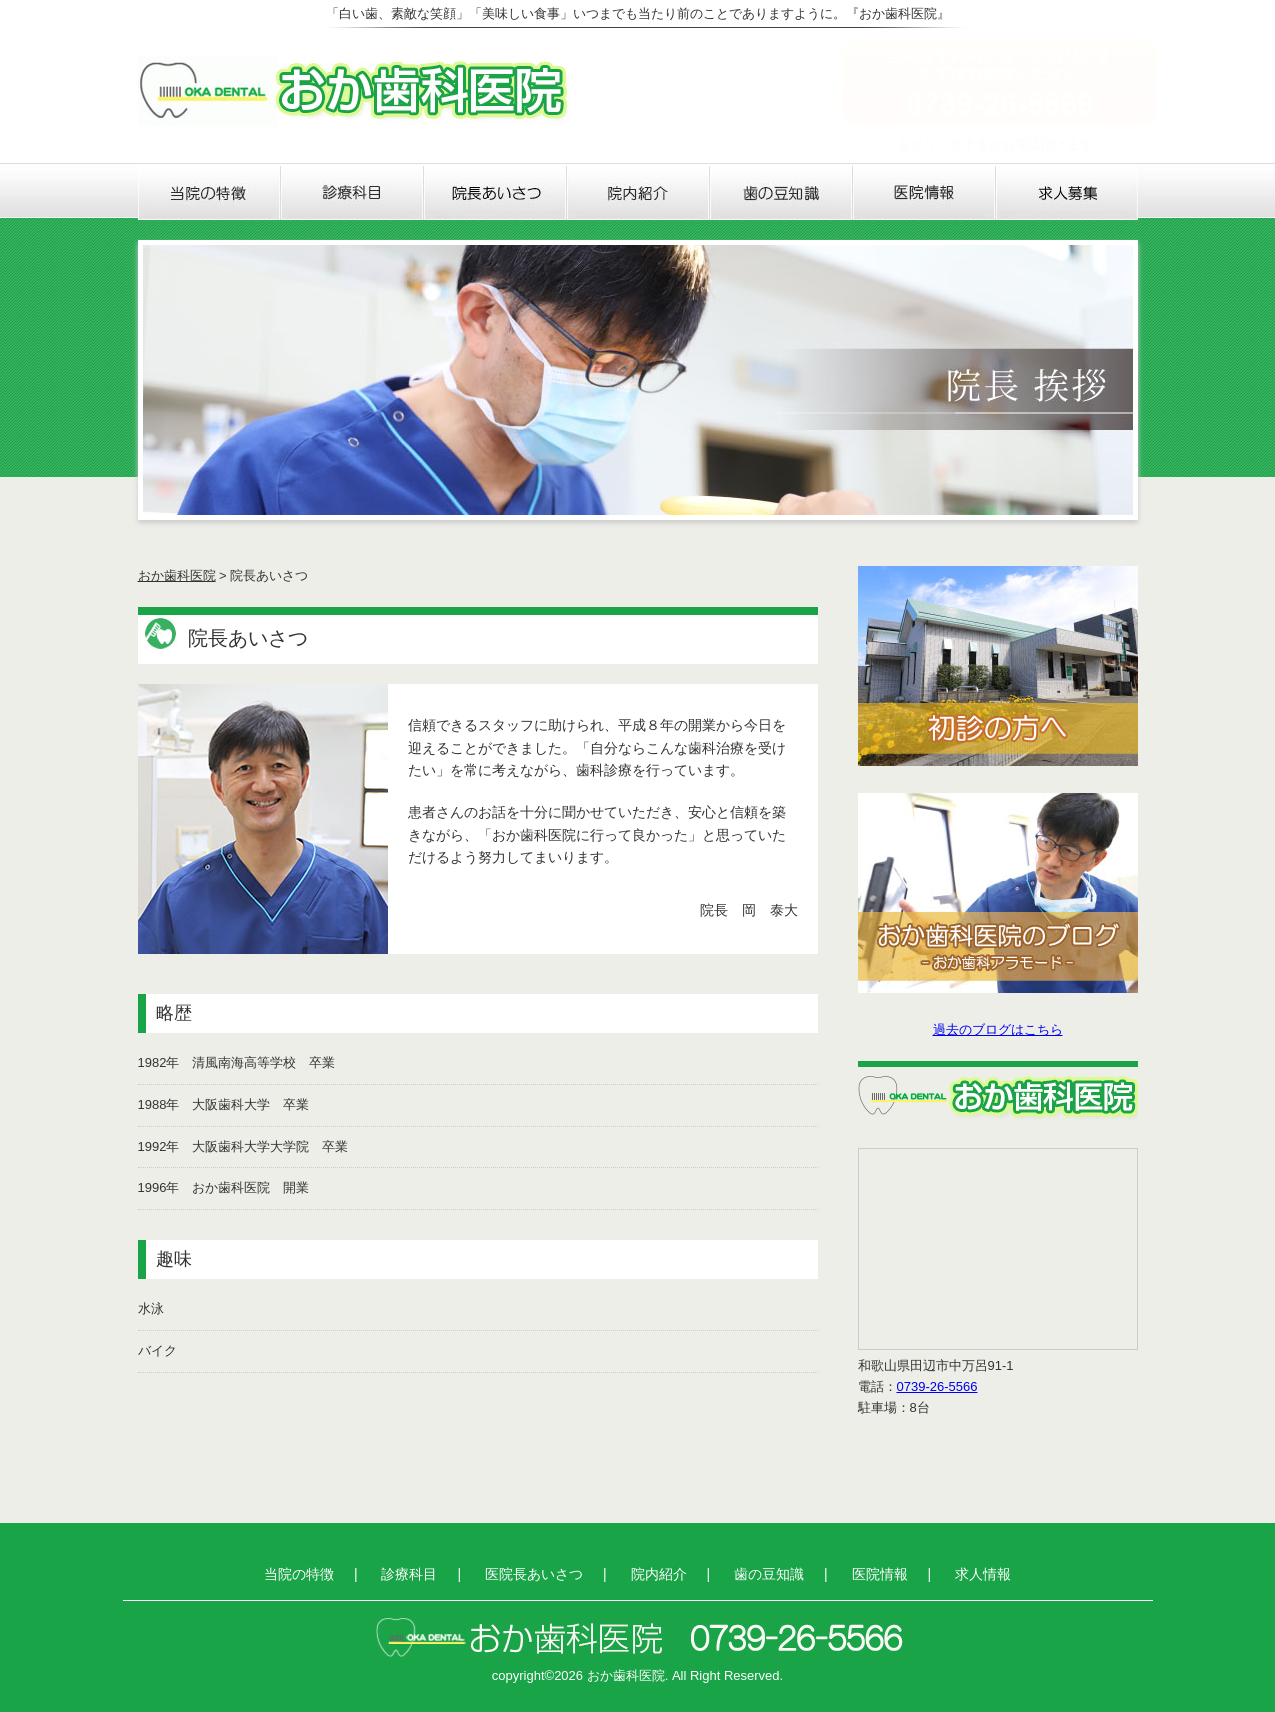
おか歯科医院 (177, 575)
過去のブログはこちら (998, 1029)
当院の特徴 (209, 193)
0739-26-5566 (937, 1386)
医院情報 (924, 193)
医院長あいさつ (495, 193)
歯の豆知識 (781, 193)
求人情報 (1067, 193)
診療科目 (352, 193)
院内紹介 (638, 193)
